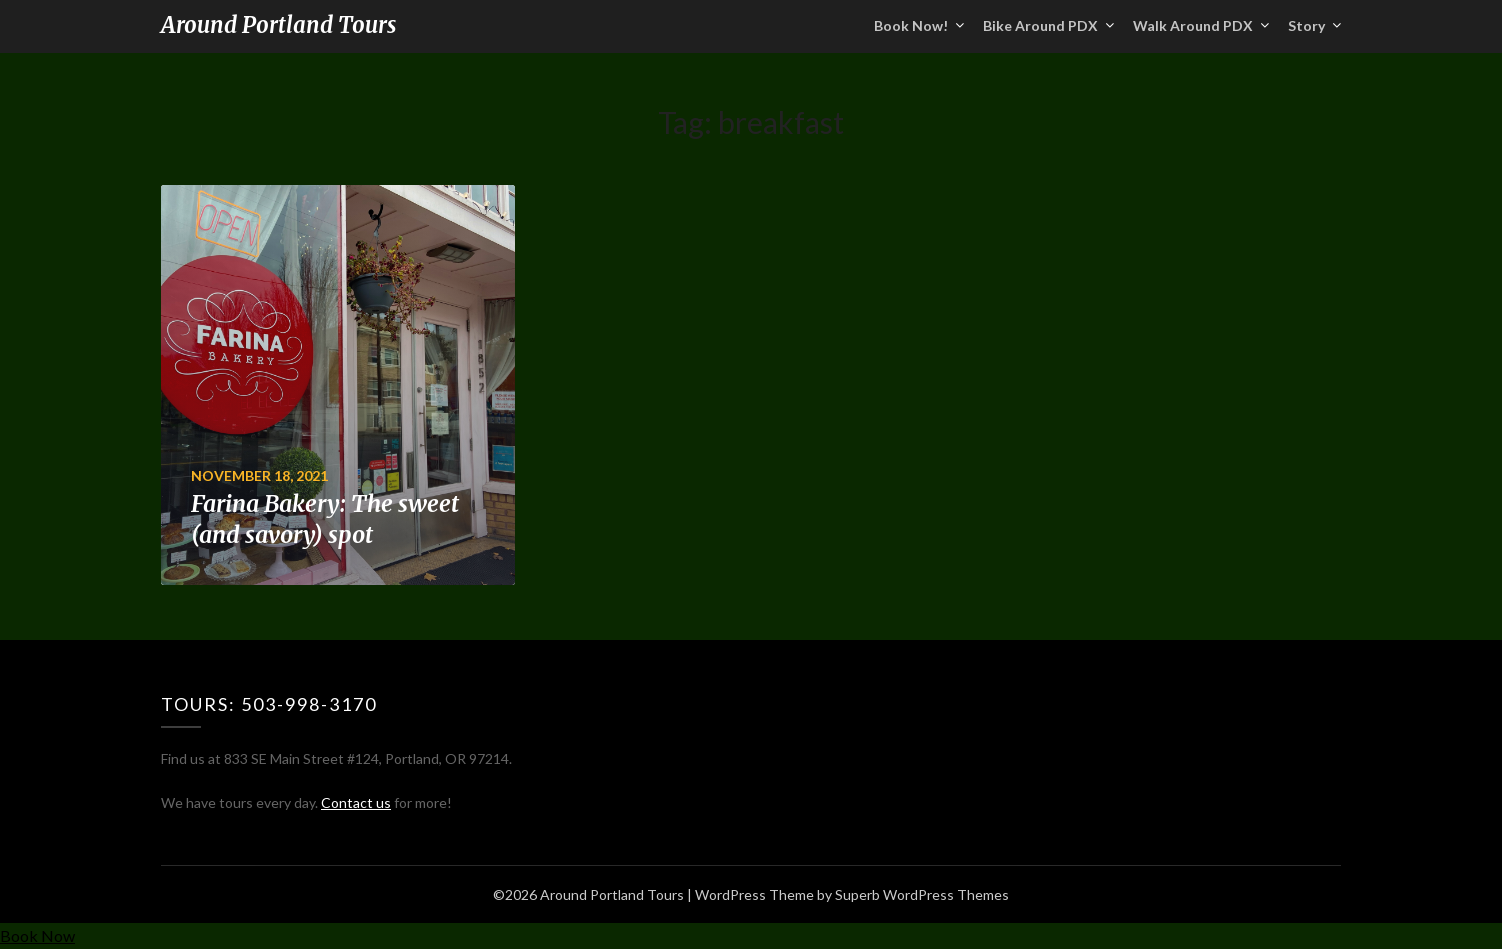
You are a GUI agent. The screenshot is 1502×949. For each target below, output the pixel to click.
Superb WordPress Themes (922, 894)
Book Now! (911, 25)
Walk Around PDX (1193, 25)
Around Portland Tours (278, 25)
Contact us (356, 802)
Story (1306, 25)
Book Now (37, 935)
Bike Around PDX (1040, 25)
